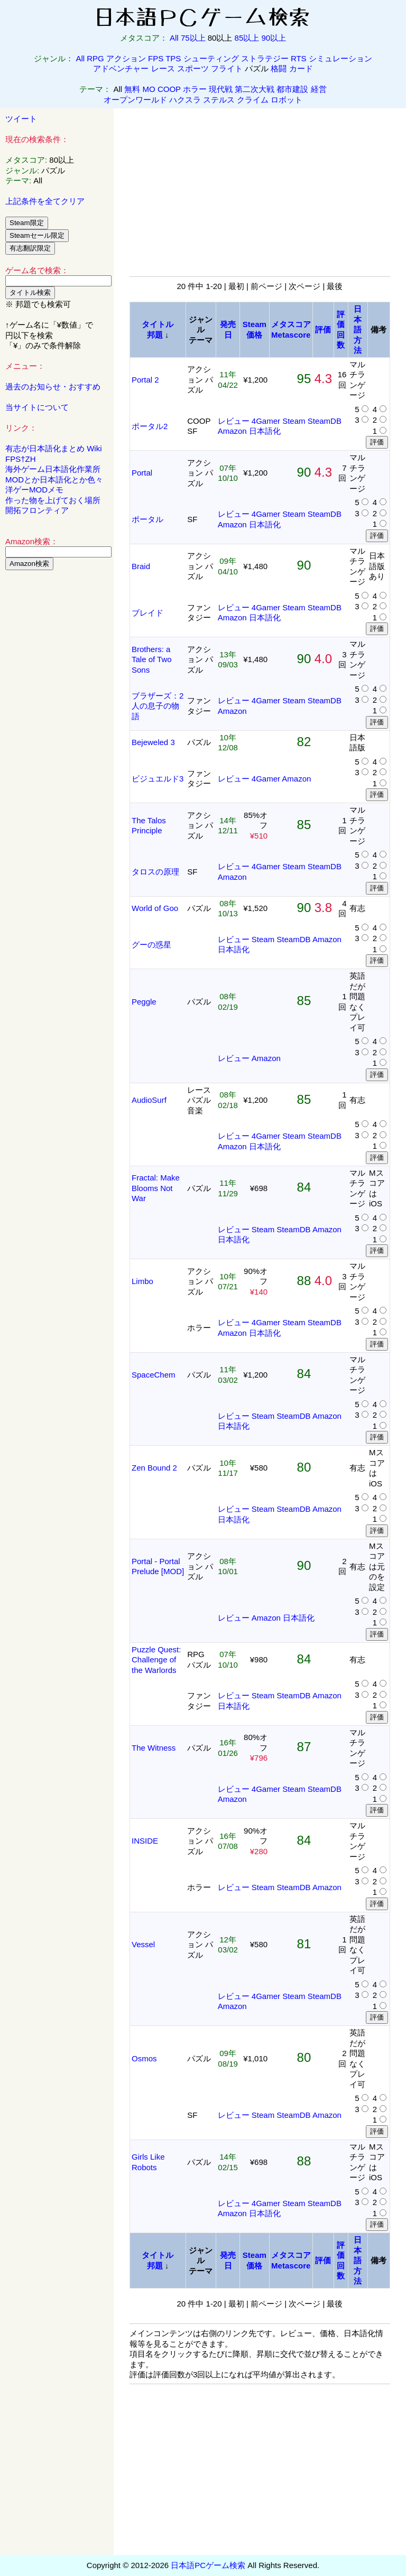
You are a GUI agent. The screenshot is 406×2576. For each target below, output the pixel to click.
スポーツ (193, 68)
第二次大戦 (254, 89)
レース (163, 68)
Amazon (232, 430)
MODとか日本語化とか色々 (54, 479)
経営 (319, 89)
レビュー (234, 420)
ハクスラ (185, 99)
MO (149, 89)
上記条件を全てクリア (45, 201)
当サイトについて (37, 407)
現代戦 (221, 89)
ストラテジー (265, 58)
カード (301, 68)
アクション (126, 58)
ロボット (286, 99)
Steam (293, 420)
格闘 (279, 68)
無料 (132, 89)
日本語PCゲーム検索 (208, 2565)
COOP (169, 89)
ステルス (219, 99)
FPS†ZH (20, 458)
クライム (253, 99)
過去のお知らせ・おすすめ (52, 386)
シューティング (211, 58)
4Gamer (266, 420)
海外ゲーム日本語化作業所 (52, 468)
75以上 (193, 37)
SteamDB (325, 420)
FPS (155, 58)
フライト (227, 68)
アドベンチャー (121, 68)
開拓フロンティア (37, 510)
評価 (323, 329)
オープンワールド (135, 99)
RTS (299, 58)
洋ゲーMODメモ (34, 489)
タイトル (157, 324)
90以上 (273, 37)
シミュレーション (340, 58)
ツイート (21, 118)
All (174, 37)
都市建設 (292, 89)
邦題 (155, 334)
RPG (95, 58)
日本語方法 (358, 329)
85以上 (247, 37)
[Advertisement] (57, 739)
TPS (173, 58)
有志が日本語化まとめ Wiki (53, 448)
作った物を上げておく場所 (52, 500)
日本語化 (265, 430)
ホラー (195, 89)
